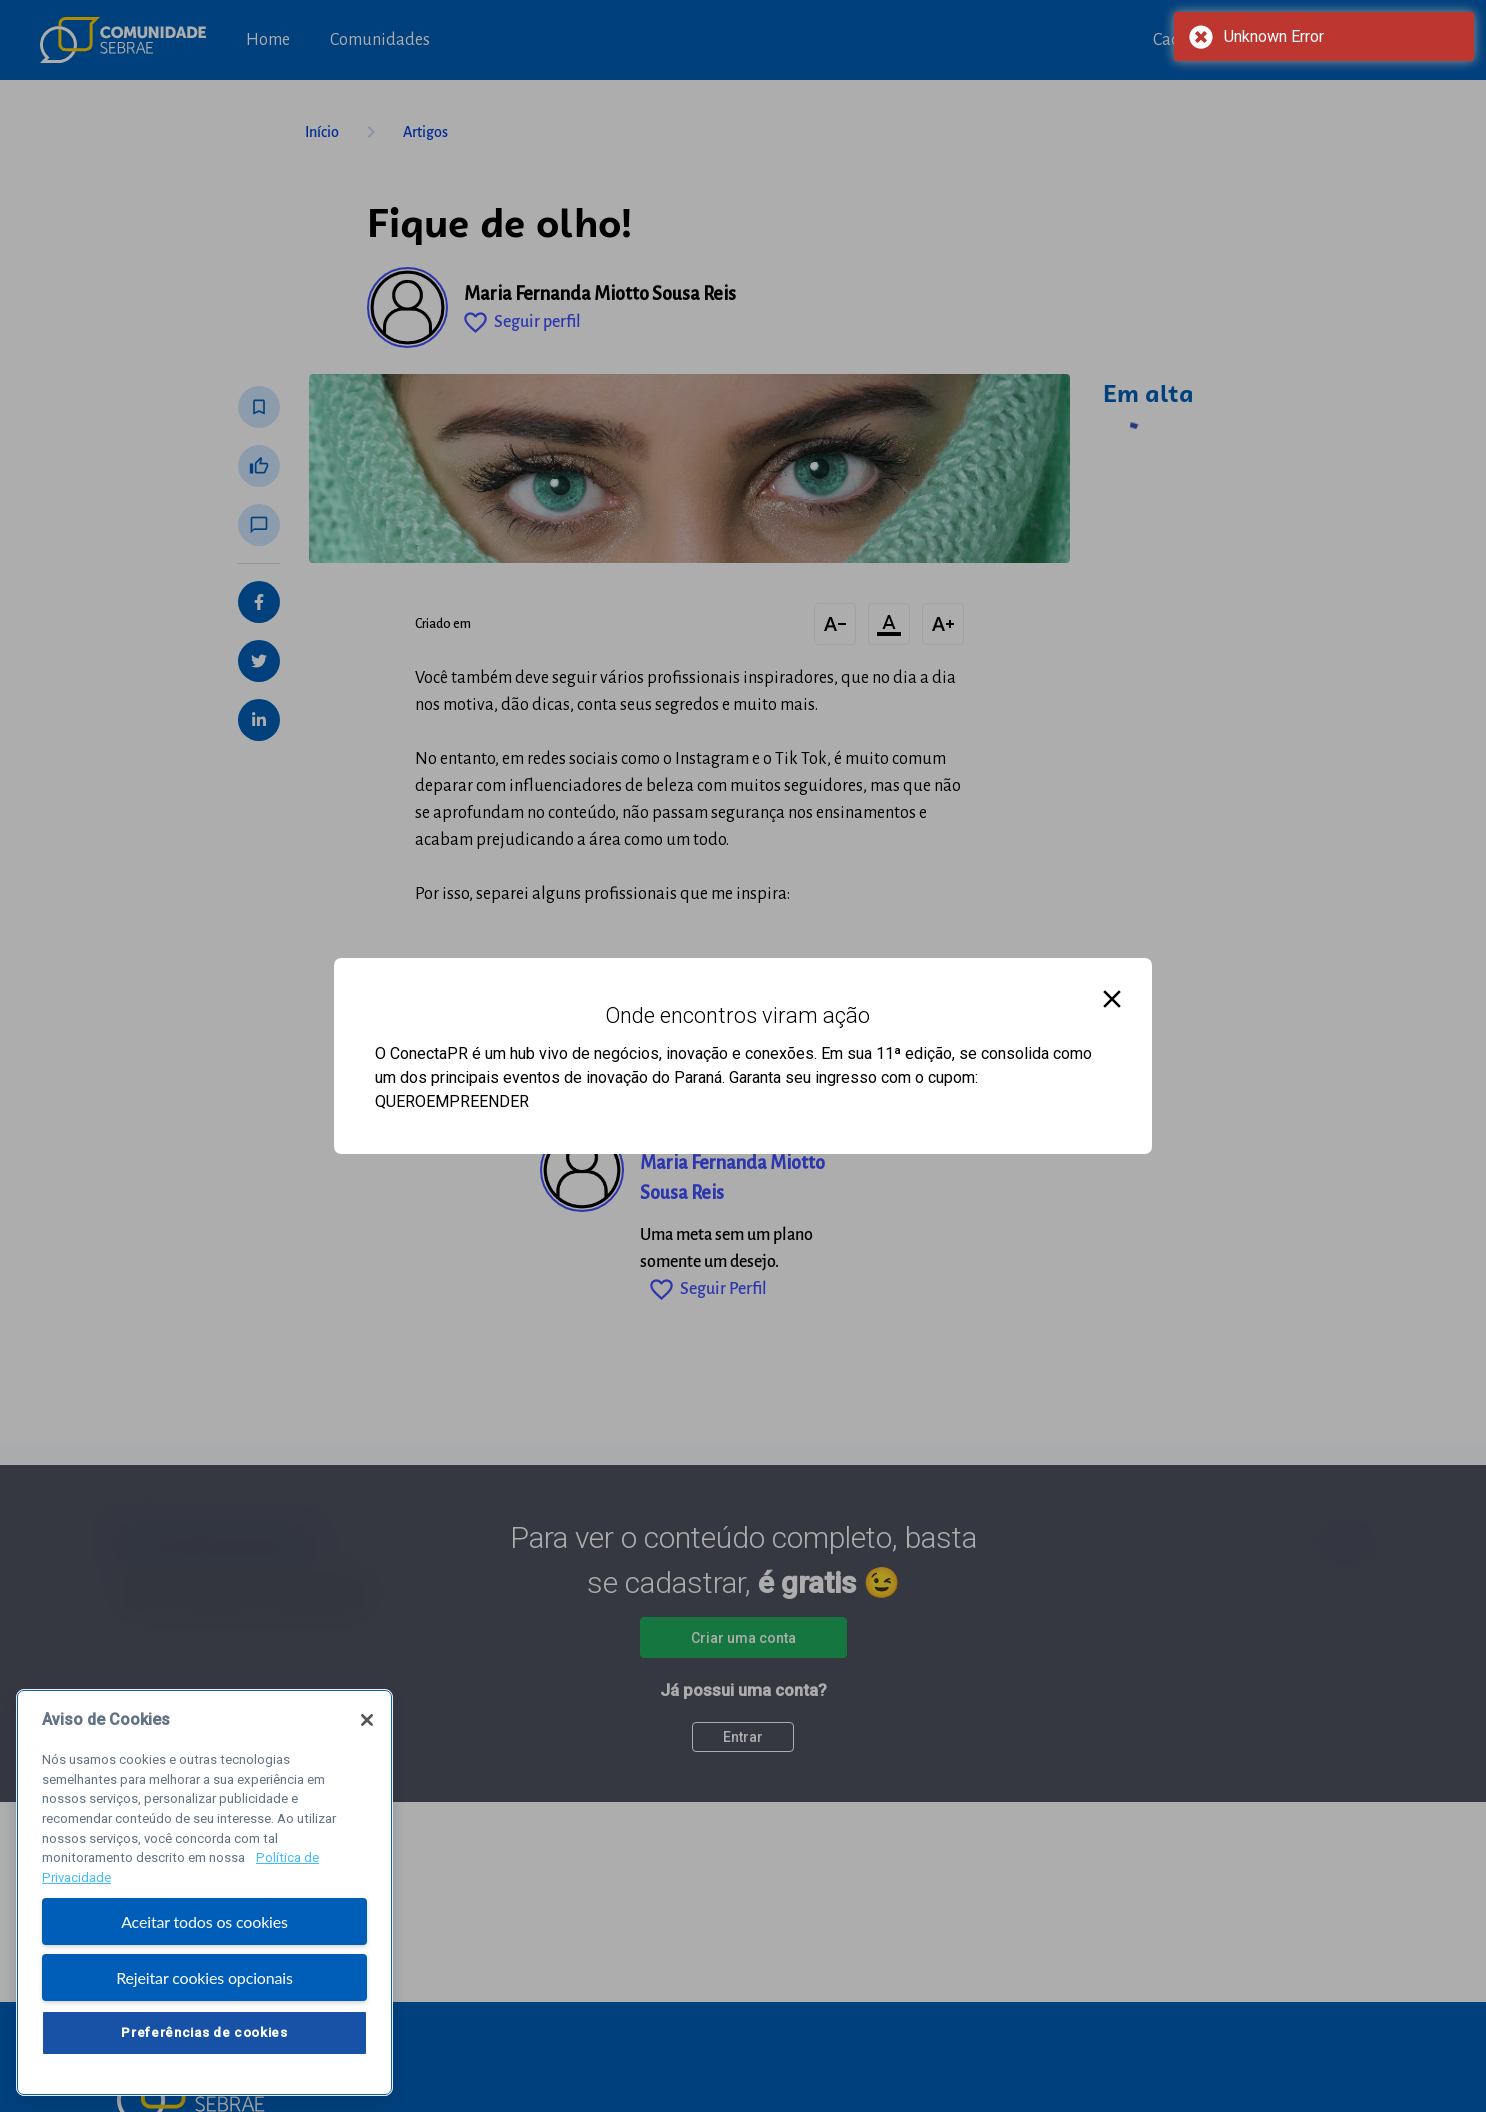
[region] (204, 1896)
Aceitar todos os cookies (204, 1925)
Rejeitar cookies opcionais (204, 1981)
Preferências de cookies (204, 2036)
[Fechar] (367, 1724)
